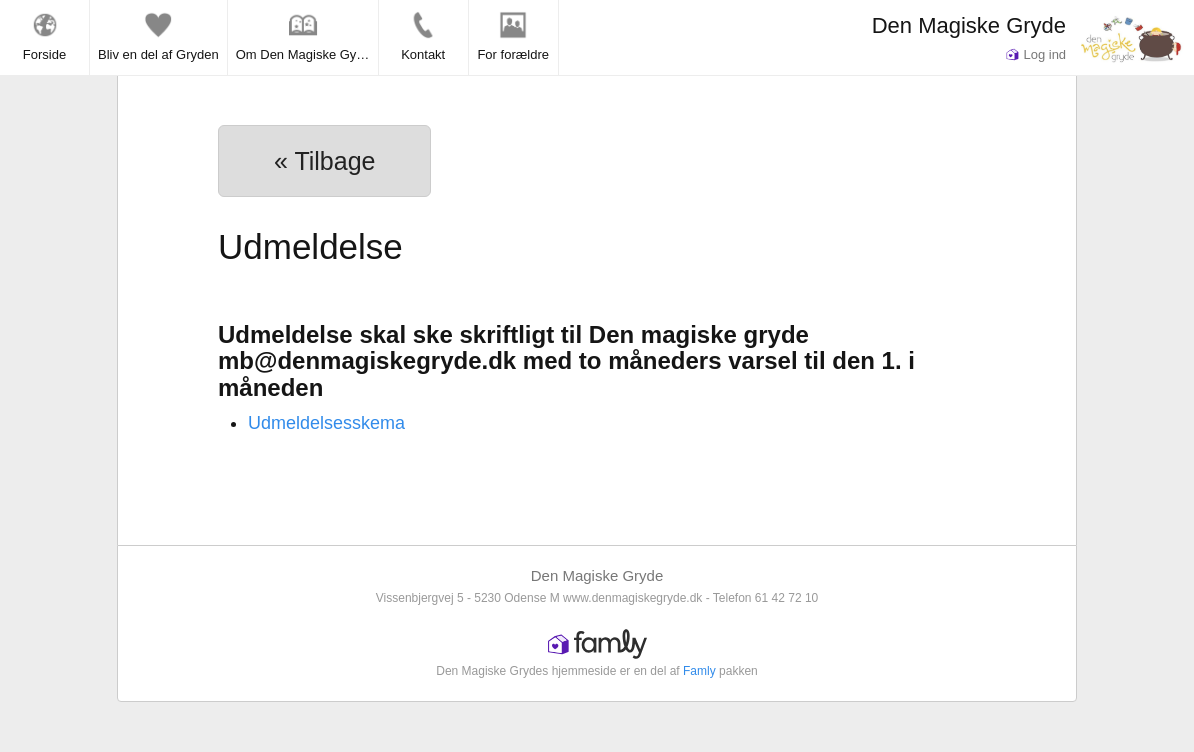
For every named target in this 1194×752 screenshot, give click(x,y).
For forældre (513, 36)
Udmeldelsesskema (326, 423)
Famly (699, 671)
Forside (44, 36)
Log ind (1036, 54)
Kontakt (423, 36)
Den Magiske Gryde (969, 25)
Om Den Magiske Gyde (303, 36)
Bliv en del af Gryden (158, 36)
